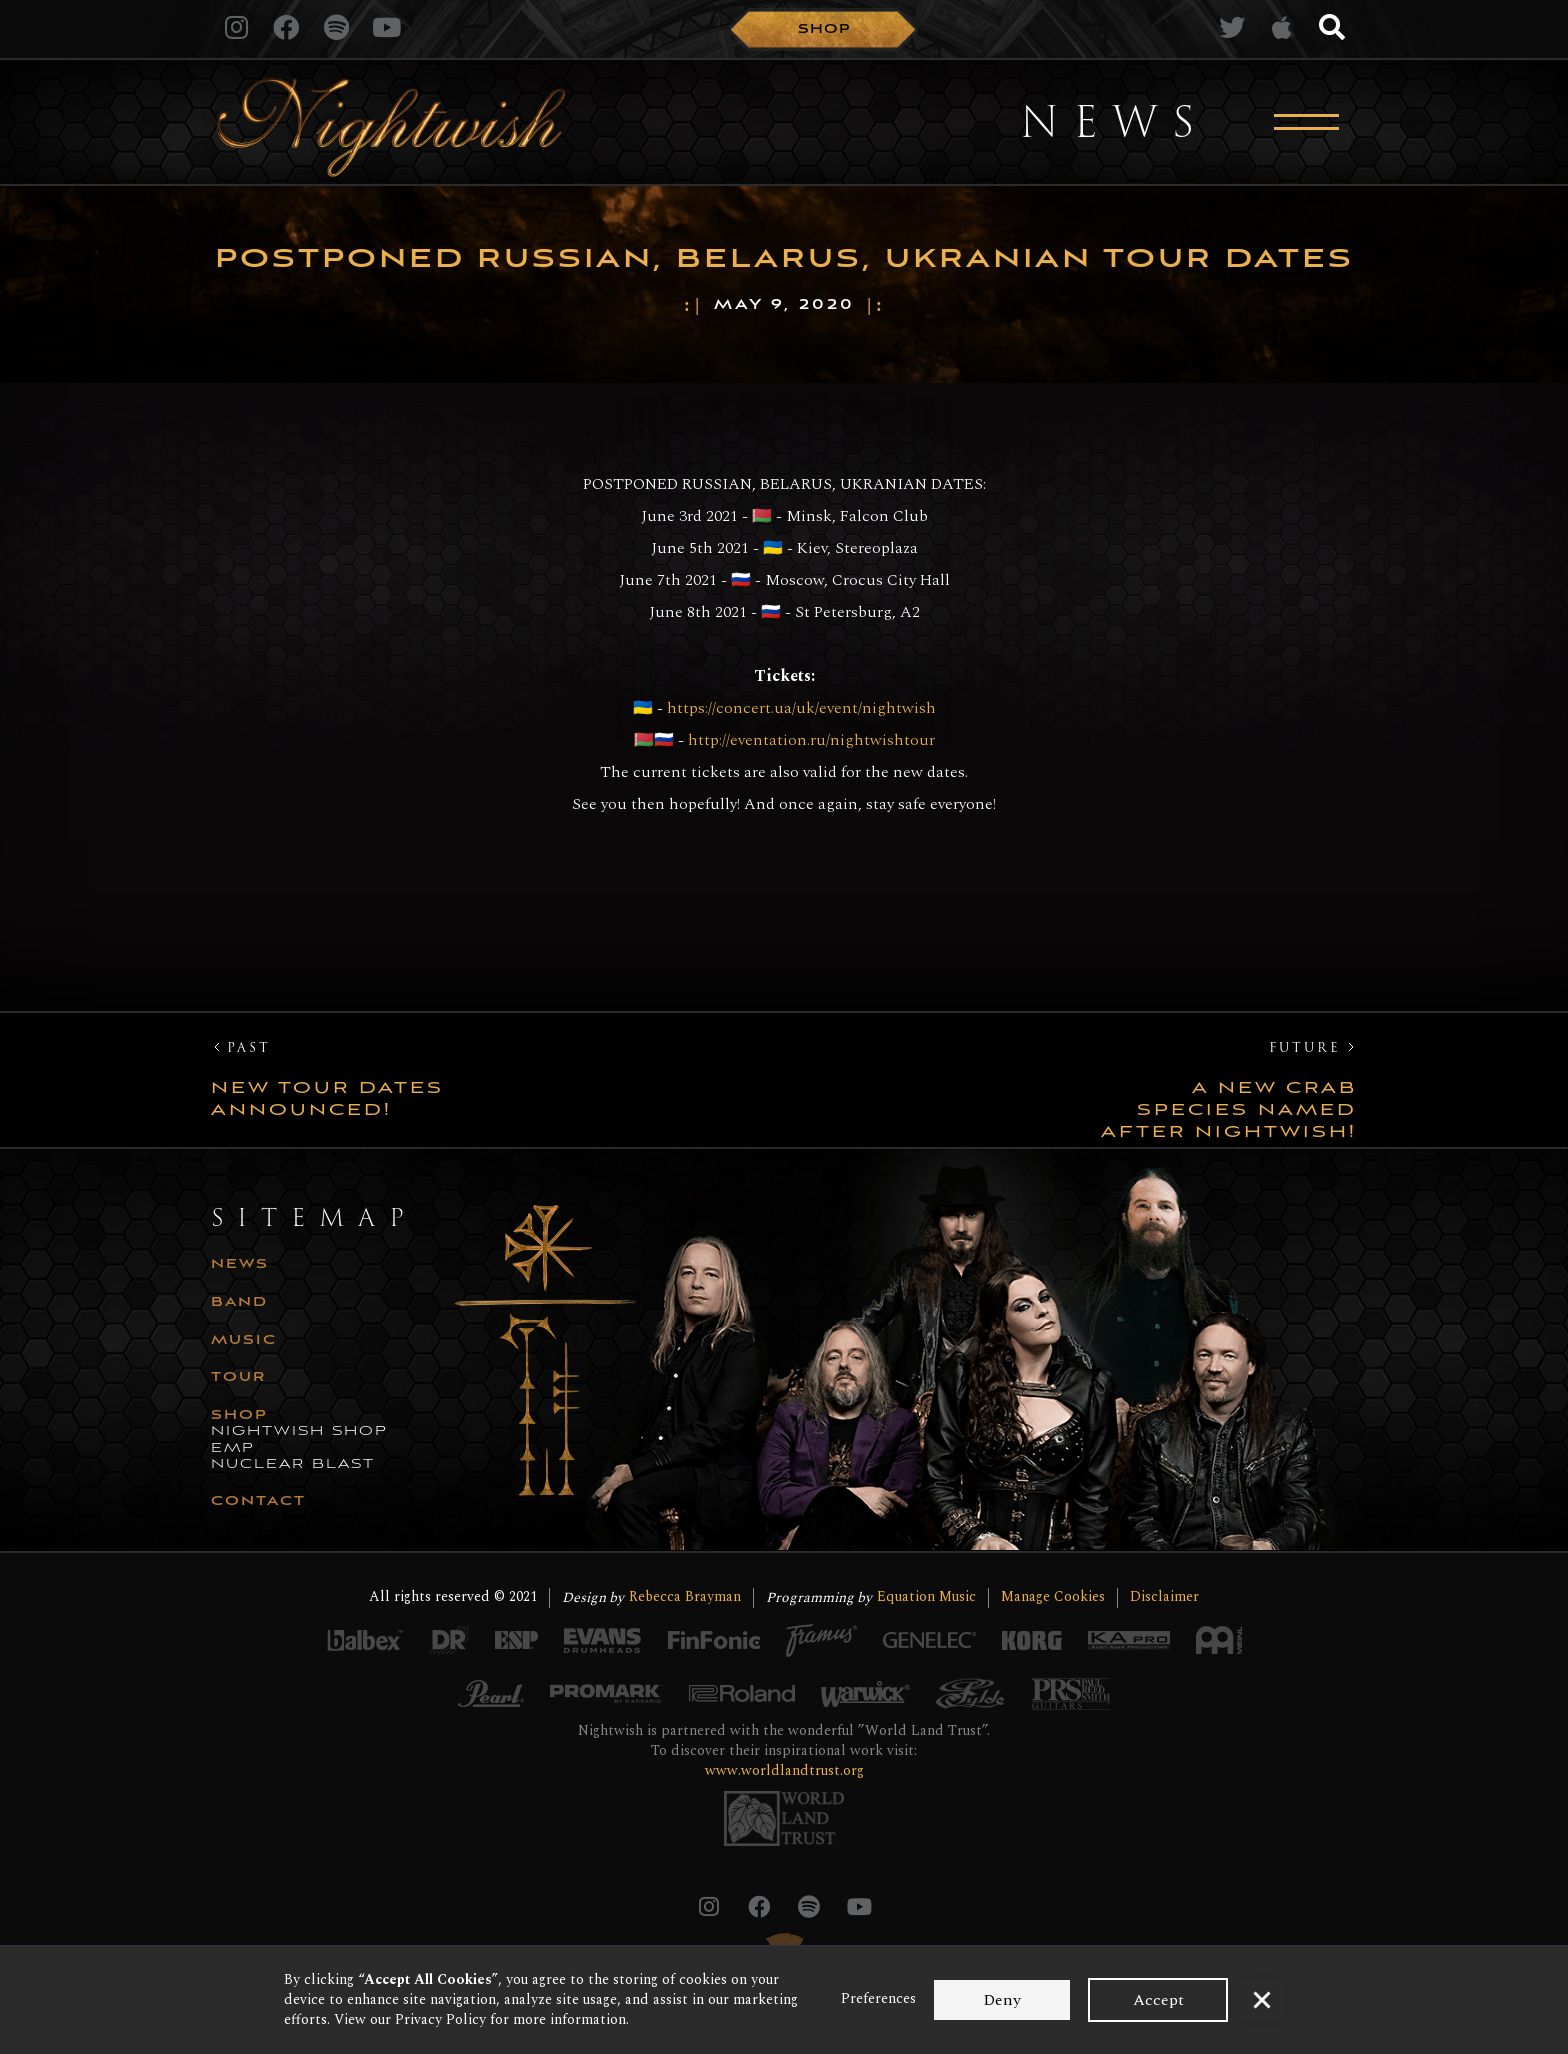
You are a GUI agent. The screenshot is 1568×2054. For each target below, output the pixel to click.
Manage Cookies (1053, 1597)
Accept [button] (1158, 2000)
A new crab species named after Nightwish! (1229, 1110)
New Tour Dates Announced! (327, 1099)
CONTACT (258, 1502)
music (244, 1341)
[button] (1262, 2000)
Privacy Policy (440, 2019)
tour (238, 1378)
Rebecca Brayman (685, 1597)
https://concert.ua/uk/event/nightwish (801, 708)
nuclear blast (293, 1465)
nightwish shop (299, 1432)
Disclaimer (1164, 1597)
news (240, 1265)
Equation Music (926, 1597)
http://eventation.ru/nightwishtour (809, 740)
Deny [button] (1002, 2000)
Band (239, 1303)
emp (233, 1449)
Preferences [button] (878, 1999)
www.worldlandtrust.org (784, 1770)
